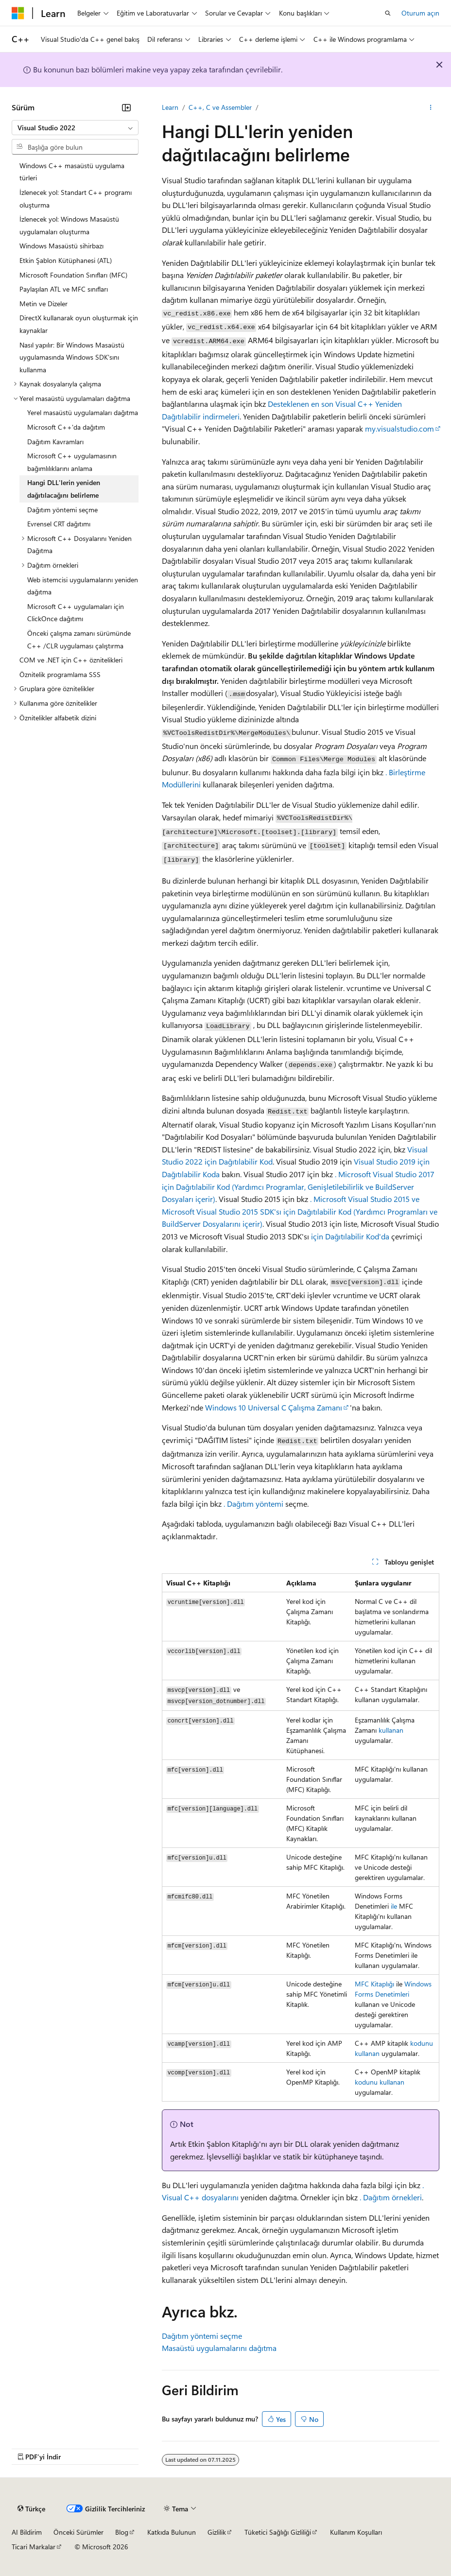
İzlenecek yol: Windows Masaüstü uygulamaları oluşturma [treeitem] (69, 225)
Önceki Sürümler (78, 2532)
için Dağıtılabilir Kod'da (350, 1236)
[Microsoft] (18, 13)
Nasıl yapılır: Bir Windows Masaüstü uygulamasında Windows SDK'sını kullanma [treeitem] (71, 357)
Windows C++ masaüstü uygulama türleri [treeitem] (71, 172)
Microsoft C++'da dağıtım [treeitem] (66, 427)
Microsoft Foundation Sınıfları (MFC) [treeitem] (73, 274)
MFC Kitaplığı (374, 1983)
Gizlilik (217, 2532)
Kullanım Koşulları (356, 2532)
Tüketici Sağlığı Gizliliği (277, 2532)
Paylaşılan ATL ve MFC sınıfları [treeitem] (63, 289)
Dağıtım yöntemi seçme (202, 2336)
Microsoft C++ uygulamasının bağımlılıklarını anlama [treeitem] (72, 462)
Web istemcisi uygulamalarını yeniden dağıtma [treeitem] (82, 586)
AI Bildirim (27, 2532)
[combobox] (75, 128)
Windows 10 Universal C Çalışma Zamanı (273, 1407)
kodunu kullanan (379, 2082)
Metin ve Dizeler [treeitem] (43, 303)
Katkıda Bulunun (171, 2532)
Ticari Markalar (33, 2546)
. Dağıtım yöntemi (253, 1503)
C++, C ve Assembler (220, 107)
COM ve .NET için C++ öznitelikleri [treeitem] (70, 659)
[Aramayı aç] (388, 13)
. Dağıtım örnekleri (391, 2197)
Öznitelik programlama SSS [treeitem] (60, 674)
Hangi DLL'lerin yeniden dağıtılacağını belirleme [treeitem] (63, 489)
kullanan (390, 1730)
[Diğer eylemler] (430, 107)
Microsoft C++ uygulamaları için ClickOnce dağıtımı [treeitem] (75, 613)
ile (394, 1906)
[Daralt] (126, 107)
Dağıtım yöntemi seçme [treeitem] (62, 509)
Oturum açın (420, 12)
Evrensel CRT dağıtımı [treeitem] (58, 523)
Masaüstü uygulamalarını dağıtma (219, 2348)
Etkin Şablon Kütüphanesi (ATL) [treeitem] (65, 260)
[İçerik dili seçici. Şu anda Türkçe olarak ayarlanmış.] (31, 2509)
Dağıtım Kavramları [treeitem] (55, 441)
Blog (121, 2532)
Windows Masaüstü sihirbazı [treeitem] (61, 245)
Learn (170, 107)
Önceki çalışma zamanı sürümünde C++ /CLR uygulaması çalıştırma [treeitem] (79, 639)
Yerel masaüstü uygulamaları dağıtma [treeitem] (82, 412)
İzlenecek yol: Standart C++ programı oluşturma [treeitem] (75, 198)
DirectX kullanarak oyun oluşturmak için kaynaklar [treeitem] (78, 324)
